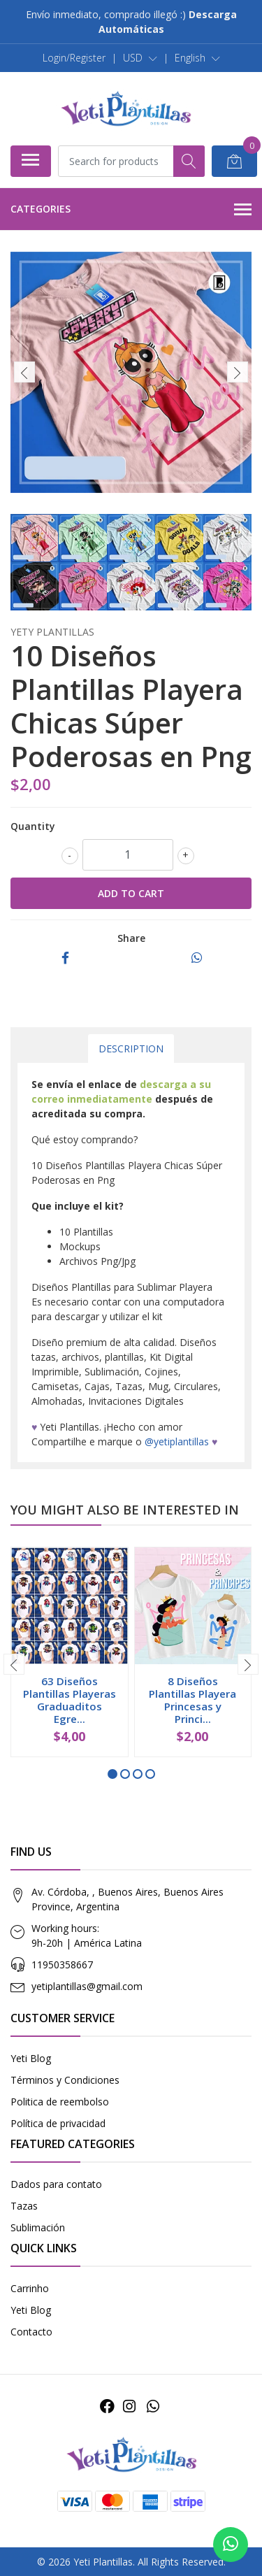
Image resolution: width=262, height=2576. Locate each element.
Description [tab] (131, 1048)
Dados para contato (56, 2184)
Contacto (31, 2331)
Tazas (24, 2205)
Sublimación (37, 2227)
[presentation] (24, 372)
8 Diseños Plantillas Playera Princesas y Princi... (192, 1700)
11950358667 (62, 1964)
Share (131, 938)
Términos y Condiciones (64, 2080)
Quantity (32, 826)
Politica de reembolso (59, 2101)
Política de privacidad (57, 2123)
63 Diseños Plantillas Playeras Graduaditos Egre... (69, 1700)
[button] (140, 58)
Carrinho (29, 2288)
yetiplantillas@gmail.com (87, 1986)
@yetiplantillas (177, 1441)
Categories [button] (131, 209)
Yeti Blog (30, 2058)
